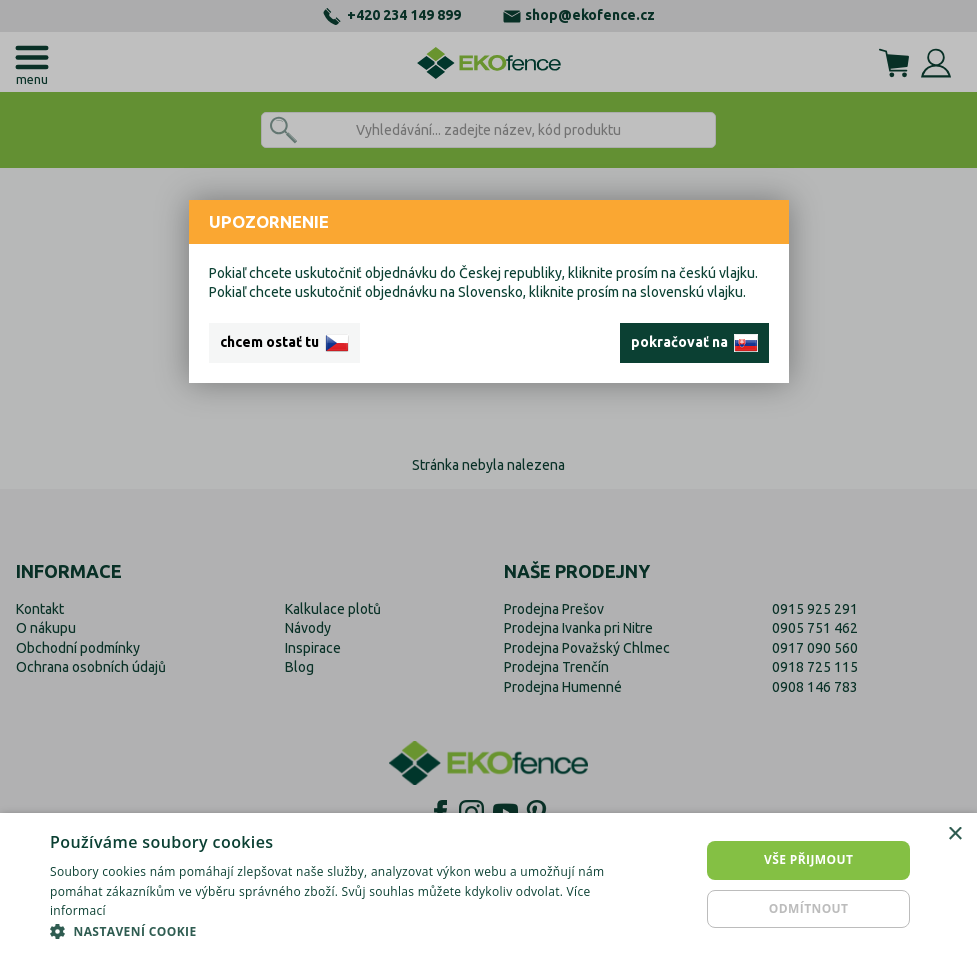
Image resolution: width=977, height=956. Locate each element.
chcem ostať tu (284, 343)
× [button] (954, 834)
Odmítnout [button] (809, 908)
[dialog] (488, 884)
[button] (332, 931)
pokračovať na (694, 343)
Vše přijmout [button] (808, 859)
